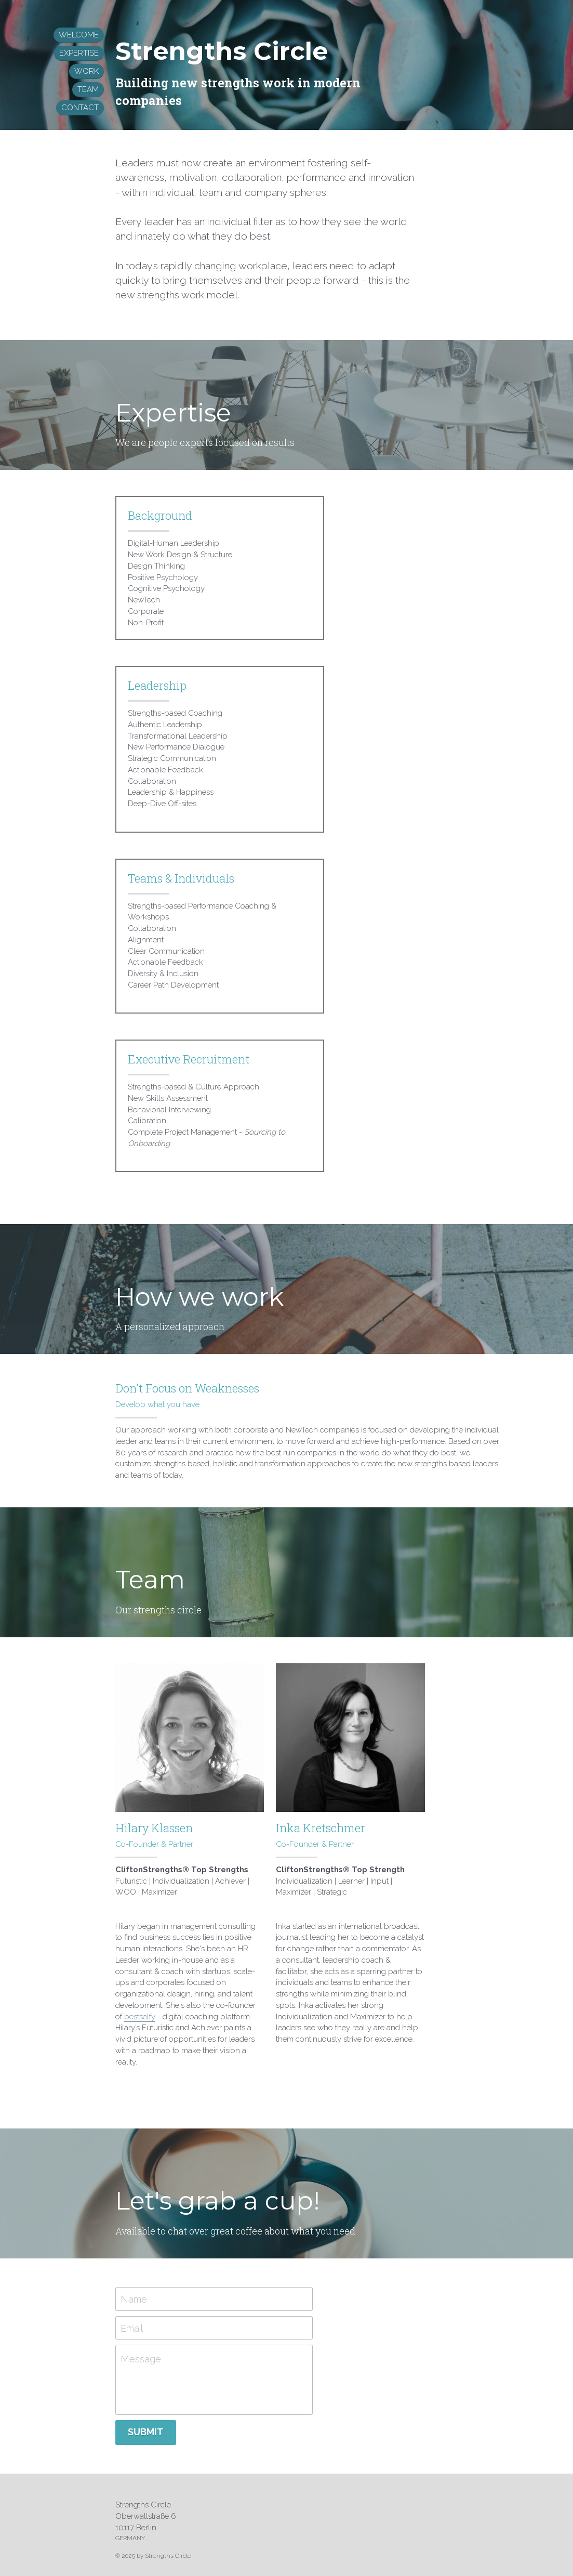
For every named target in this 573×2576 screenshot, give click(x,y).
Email (156, 2280)
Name (158, 2251)
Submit (171, 2384)
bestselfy (155, 1969)
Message (165, 2311)
